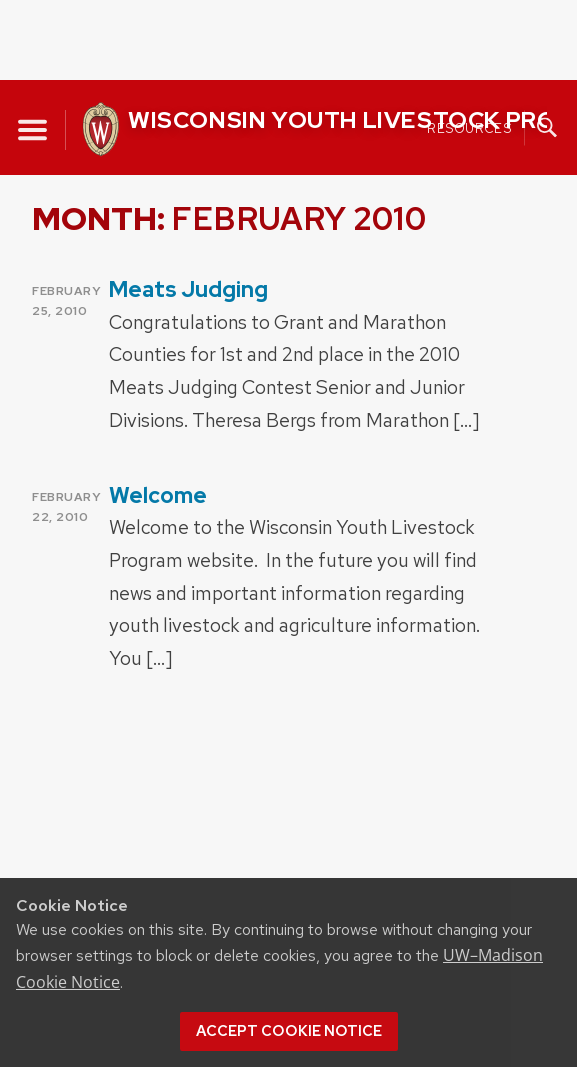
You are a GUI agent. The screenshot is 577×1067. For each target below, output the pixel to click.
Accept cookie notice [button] (289, 1031)
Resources (469, 127)
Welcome (158, 495)
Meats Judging (188, 289)
